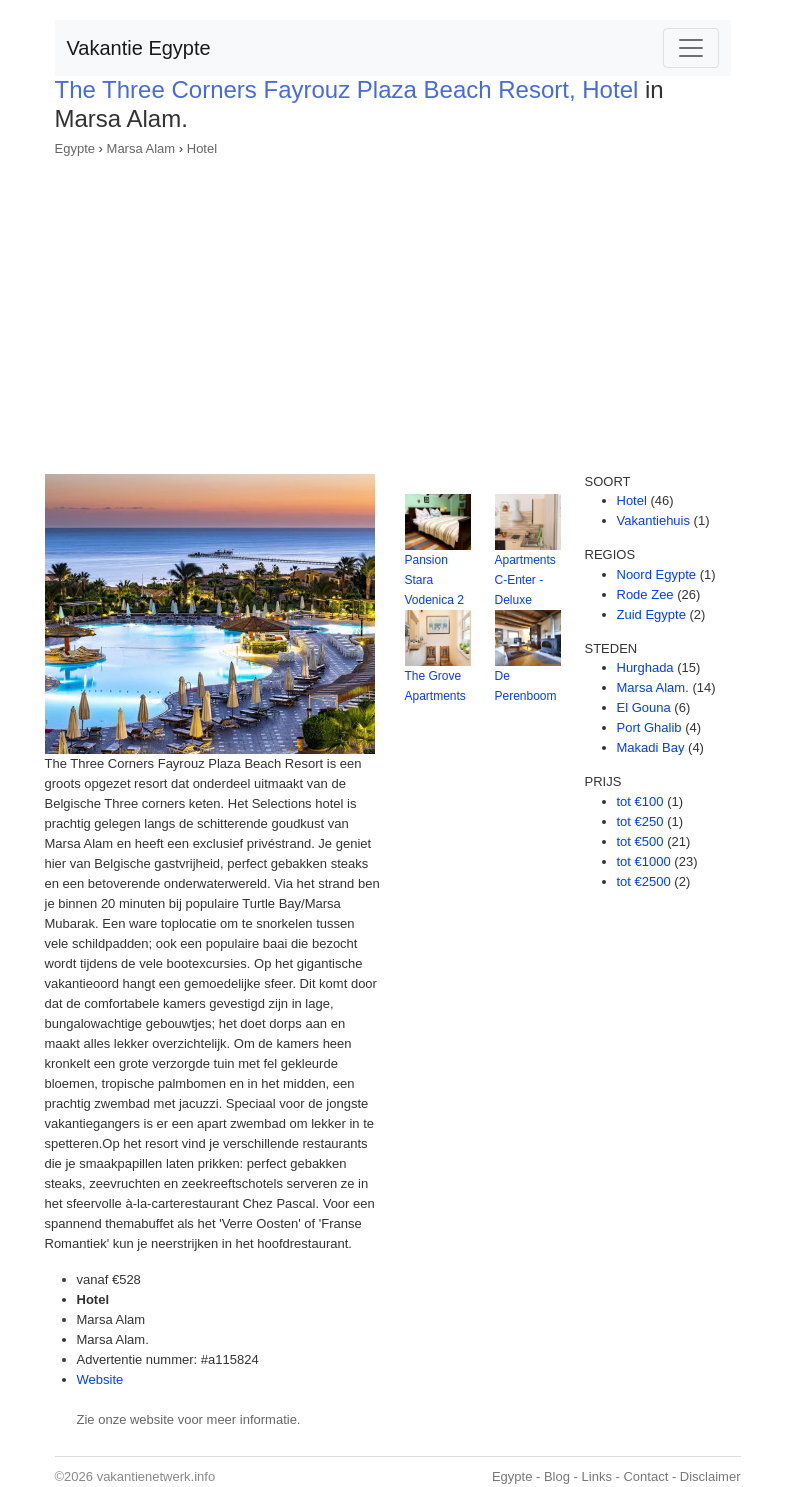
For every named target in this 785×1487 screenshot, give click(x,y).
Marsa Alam (141, 148)
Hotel (202, 148)
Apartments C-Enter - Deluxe (525, 580)
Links (597, 1476)
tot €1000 (644, 861)
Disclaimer (710, 1476)
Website (100, 1379)
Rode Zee (645, 594)
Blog (557, 1476)
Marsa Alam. (653, 687)
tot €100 (640, 801)
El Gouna (644, 707)
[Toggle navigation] (691, 48)
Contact (645, 1476)
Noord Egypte (657, 574)
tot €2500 (644, 881)
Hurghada (645, 667)
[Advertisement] (393, 309)
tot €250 (640, 821)
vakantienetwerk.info (156, 1476)
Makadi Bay (651, 747)
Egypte (75, 148)
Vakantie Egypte (139, 48)
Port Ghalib (649, 727)
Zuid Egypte (651, 614)
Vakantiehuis (653, 520)
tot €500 (640, 841)
